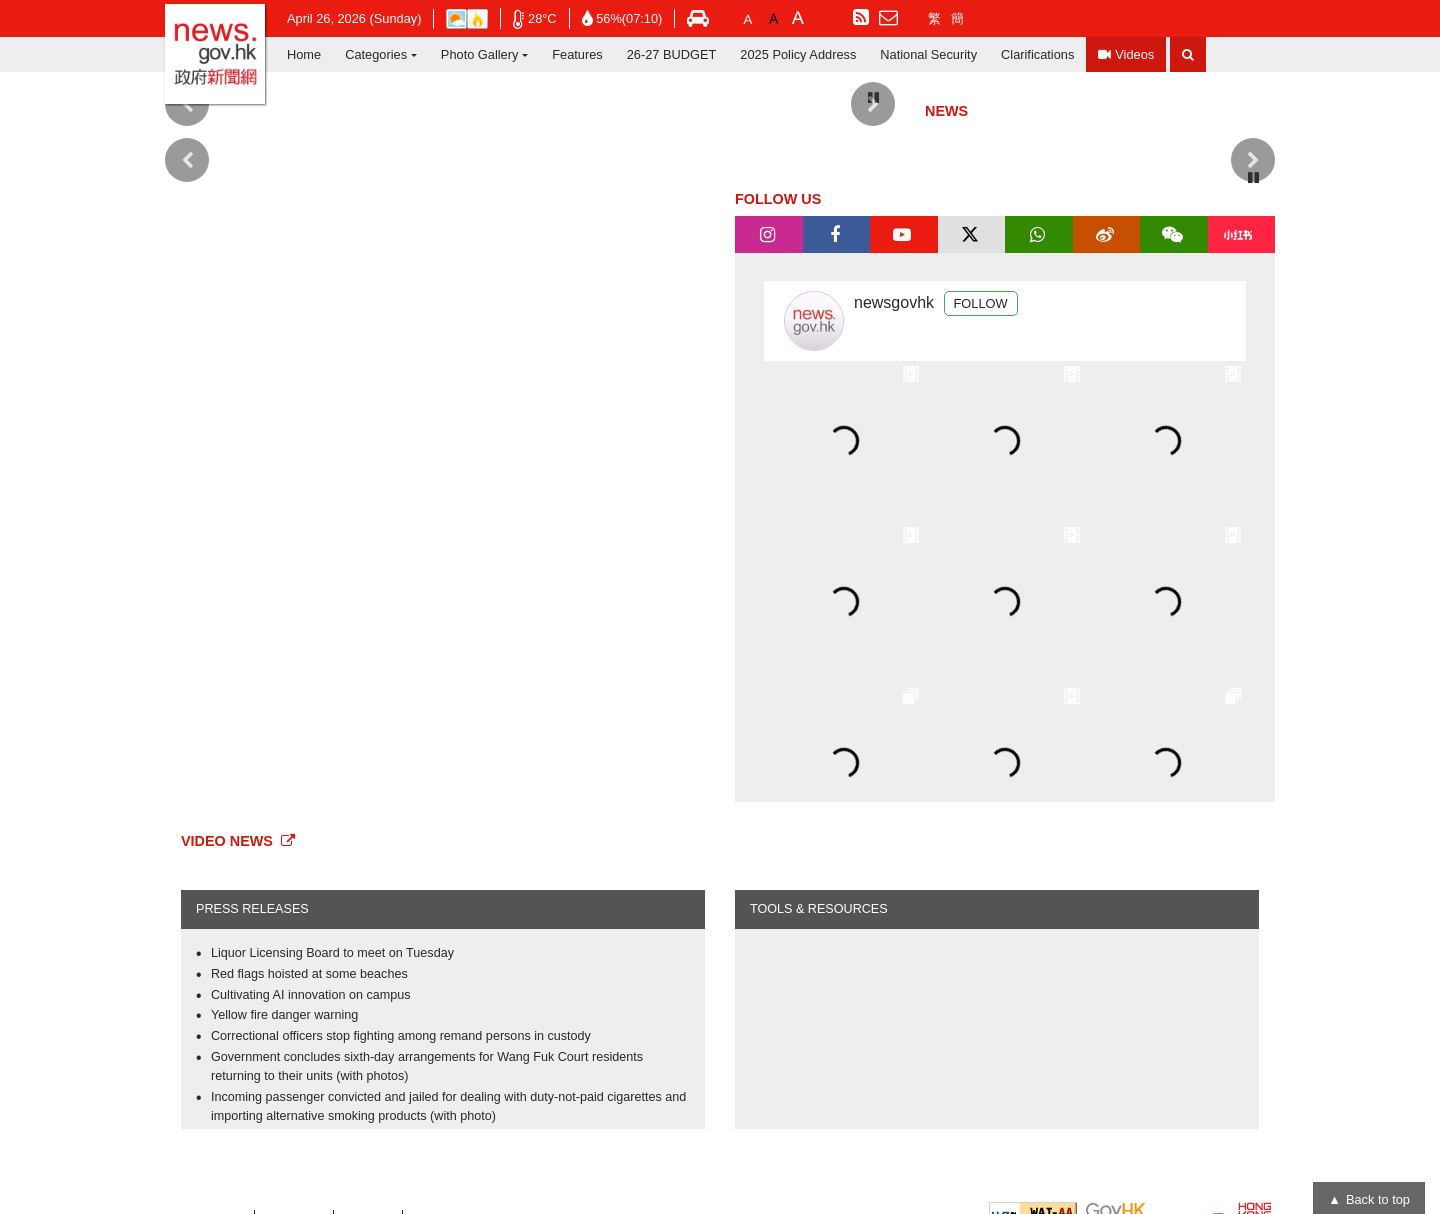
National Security (928, 54)
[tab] (769, 235)
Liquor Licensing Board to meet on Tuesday (332, 953)
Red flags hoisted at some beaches (309, 974)
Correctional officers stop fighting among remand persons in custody (401, 1036)
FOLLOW (981, 303)
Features (577, 54)
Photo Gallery (480, 54)
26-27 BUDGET (672, 54)
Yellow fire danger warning (284, 1015)
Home (304, 54)
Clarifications (1037, 54)
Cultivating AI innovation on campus (311, 995)
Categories (376, 54)
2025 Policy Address (798, 54)
